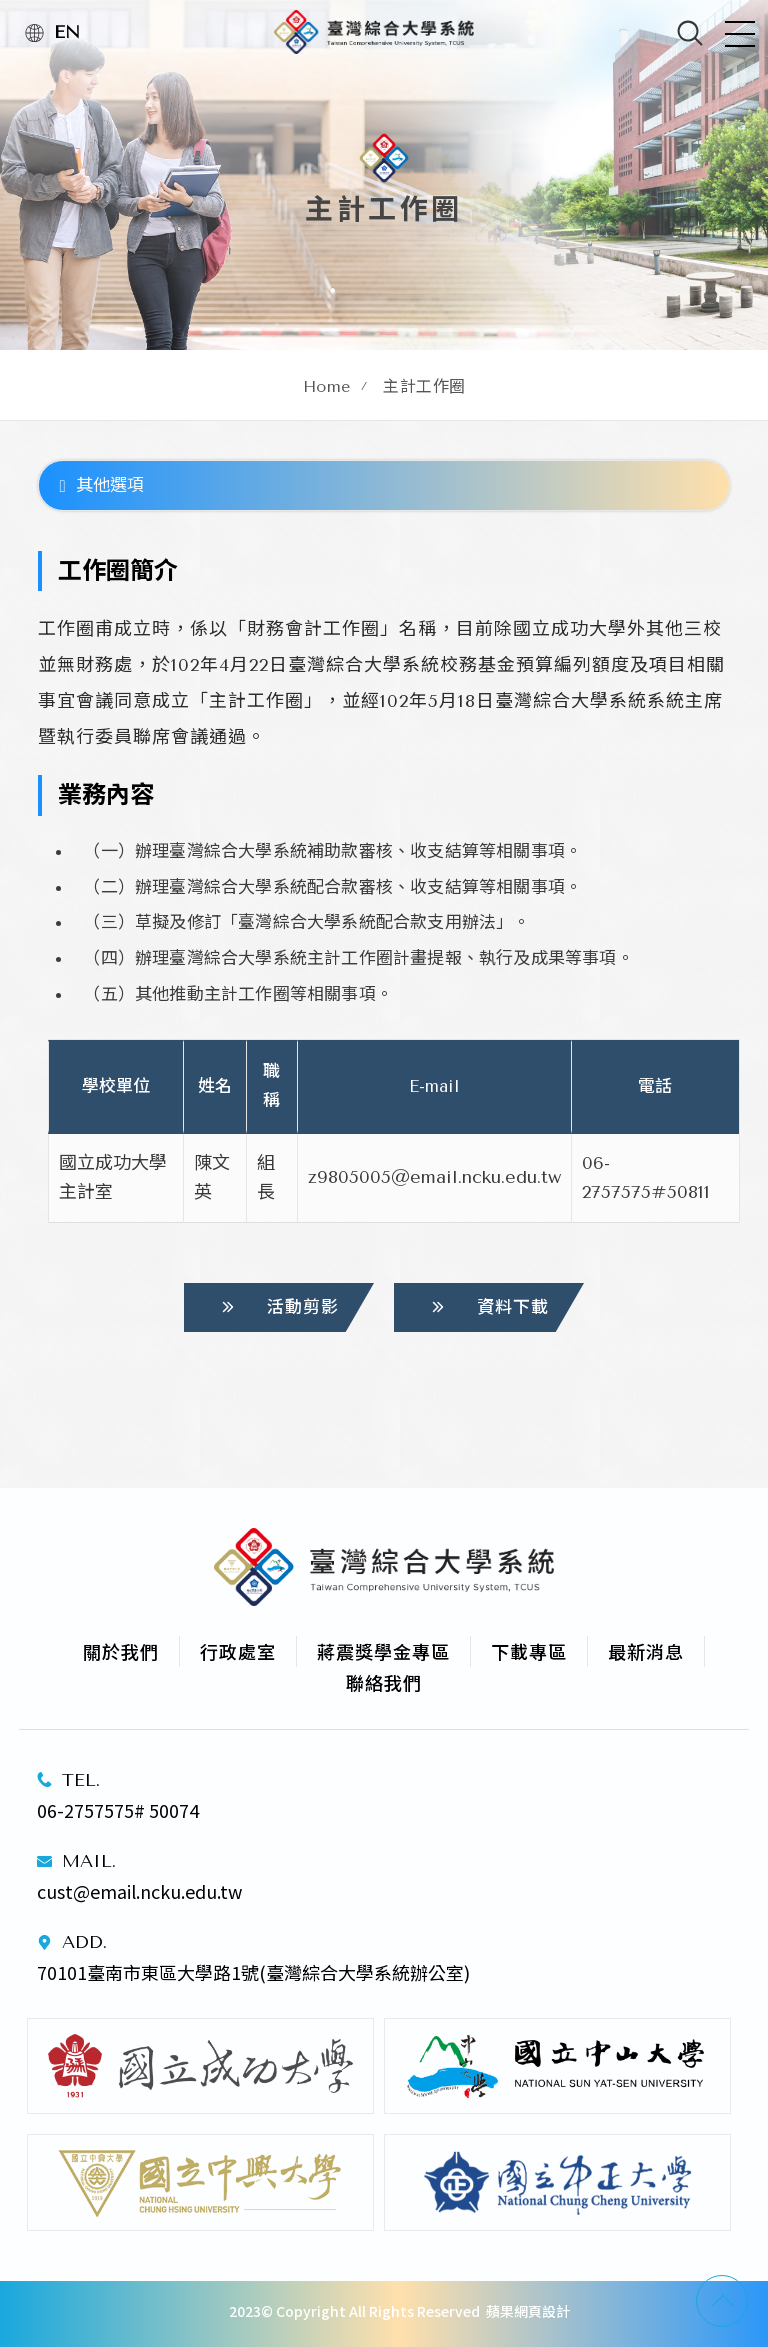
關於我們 (121, 1651)
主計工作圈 (424, 386)
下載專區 (529, 1651)
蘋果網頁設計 (528, 2311)
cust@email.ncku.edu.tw (139, 1891)
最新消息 (646, 1651)
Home (327, 386)
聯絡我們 (384, 1682)
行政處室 (238, 1651)
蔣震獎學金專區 (383, 1651)
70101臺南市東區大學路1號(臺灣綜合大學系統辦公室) (255, 1972)
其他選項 (101, 485)
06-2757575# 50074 (118, 1810)
